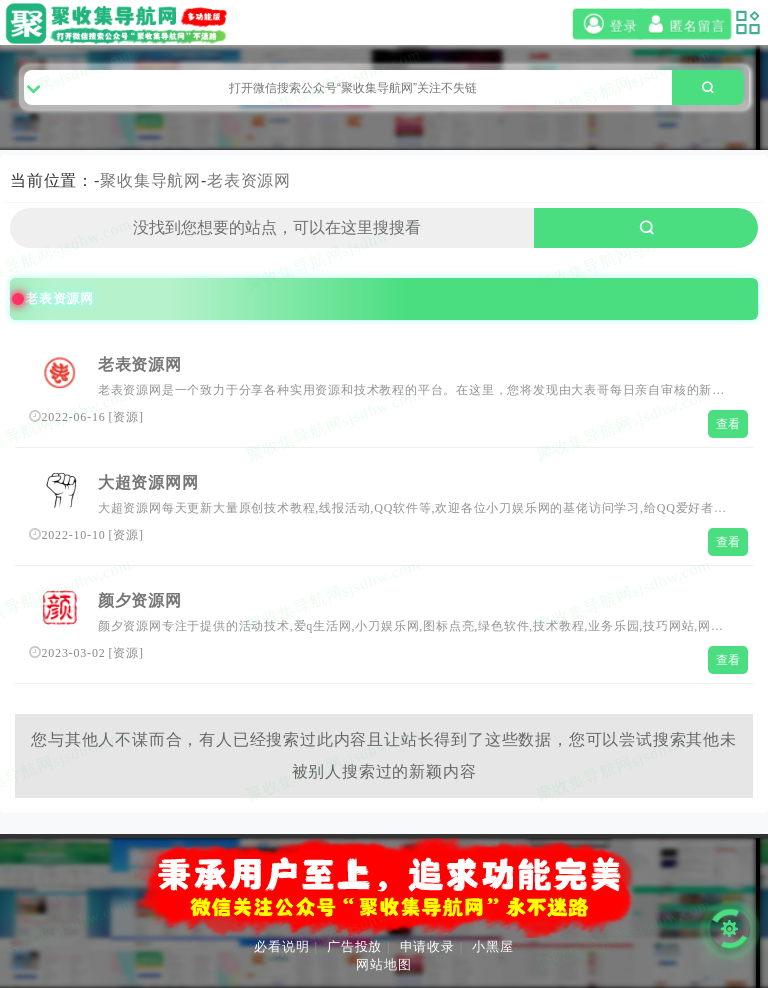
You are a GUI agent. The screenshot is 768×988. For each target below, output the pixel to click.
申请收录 (427, 946)
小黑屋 (492, 946)
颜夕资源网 (140, 600)
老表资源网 (249, 180)
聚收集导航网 (150, 180)
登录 (607, 24)
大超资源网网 (148, 482)
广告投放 (354, 946)
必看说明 (281, 946)
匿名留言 (684, 24)
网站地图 (383, 964)
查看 (729, 424)
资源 (126, 417)
